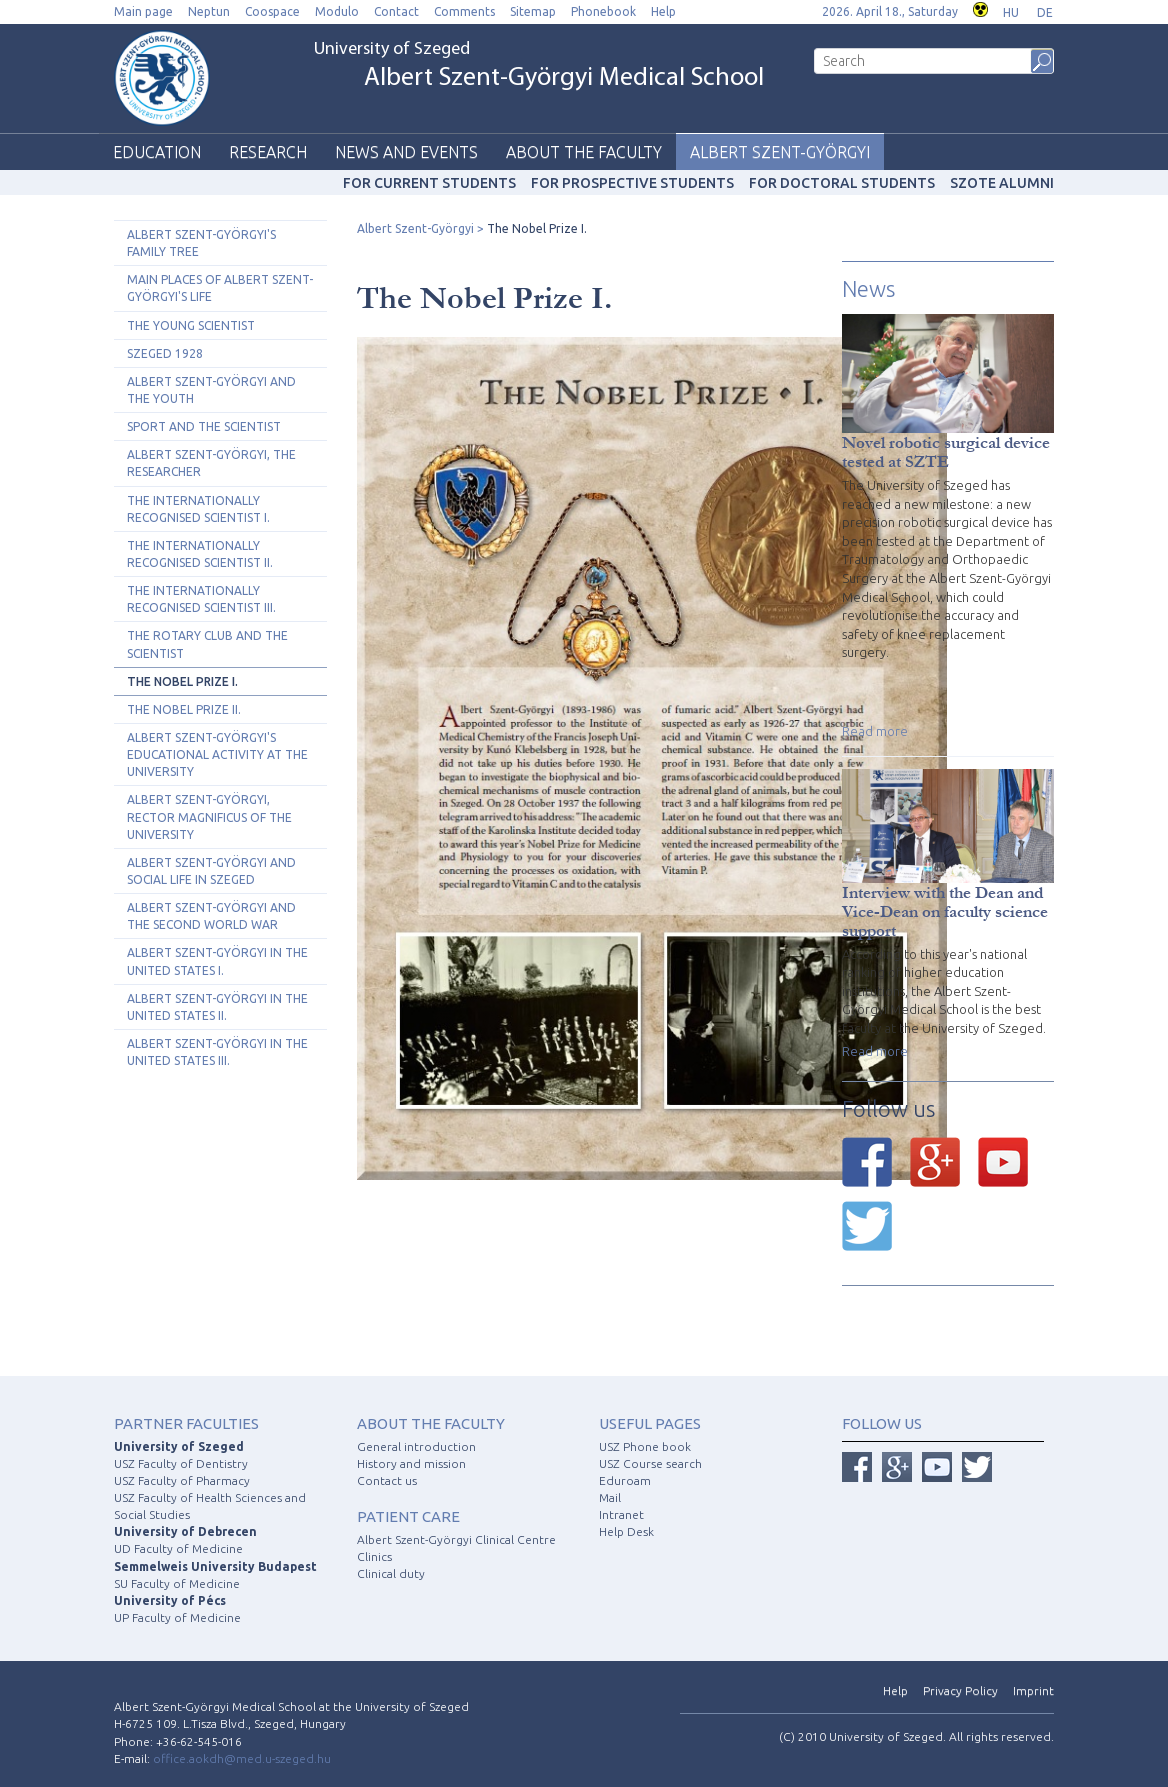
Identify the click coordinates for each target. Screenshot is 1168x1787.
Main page (143, 11)
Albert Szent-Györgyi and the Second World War (211, 916)
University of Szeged (539, 66)
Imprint (1033, 1690)
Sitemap (533, 11)
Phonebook (603, 11)
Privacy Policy (960, 1690)
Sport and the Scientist (204, 426)
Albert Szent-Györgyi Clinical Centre (456, 1539)
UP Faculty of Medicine (177, 1617)
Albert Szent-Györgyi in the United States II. (217, 1007)
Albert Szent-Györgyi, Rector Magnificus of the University (209, 816)
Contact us (387, 1480)
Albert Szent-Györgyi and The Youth (211, 390)
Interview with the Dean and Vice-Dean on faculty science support (945, 911)
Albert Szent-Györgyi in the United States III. (217, 1052)
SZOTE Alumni (1002, 183)
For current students (429, 183)
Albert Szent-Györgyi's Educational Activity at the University (217, 754)
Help (663, 11)
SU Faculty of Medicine (177, 1583)
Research (268, 152)
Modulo (337, 11)
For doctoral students (842, 183)
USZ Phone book (645, 1446)
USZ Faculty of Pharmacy (182, 1480)
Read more (875, 731)
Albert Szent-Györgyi (780, 152)
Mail (610, 1497)
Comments (464, 11)
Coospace (272, 11)
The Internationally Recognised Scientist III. (201, 599)
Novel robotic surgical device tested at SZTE (946, 452)
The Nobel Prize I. (182, 681)
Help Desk (626, 1531)
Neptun (209, 11)
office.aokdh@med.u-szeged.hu (242, 1758)
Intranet (621, 1514)
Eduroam (625, 1480)
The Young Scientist (191, 325)
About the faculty (584, 152)
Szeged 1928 (165, 353)
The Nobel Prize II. (184, 709)
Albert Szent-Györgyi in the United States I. (217, 961)
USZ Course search (650, 1463)
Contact (396, 11)
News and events (406, 152)
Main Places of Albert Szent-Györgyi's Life (220, 288)
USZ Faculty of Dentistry (181, 1463)
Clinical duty (391, 1573)
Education (157, 152)
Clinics (374, 1556)
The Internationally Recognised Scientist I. (198, 509)
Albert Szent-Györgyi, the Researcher (211, 463)
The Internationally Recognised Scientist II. (200, 554)
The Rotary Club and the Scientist (207, 644)
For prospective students (632, 183)
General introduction (416, 1446)
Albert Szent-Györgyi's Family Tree (201, 243)
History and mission (411, 1463)
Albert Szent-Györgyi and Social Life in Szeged (211, 871)
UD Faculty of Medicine (178, 1548)
